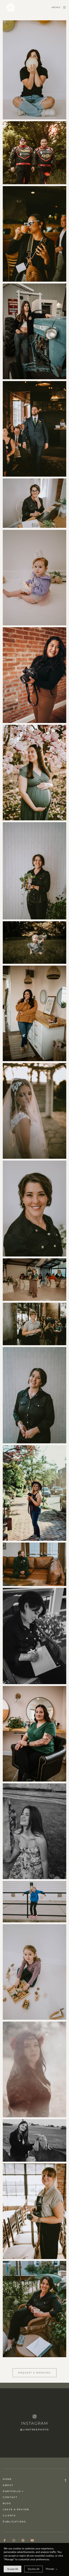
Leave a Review (16, 2509)
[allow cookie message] (12, 2569)
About (8, 2485)
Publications (14, 2521)
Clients (9, 2515)
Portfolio (12, 2491)
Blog (7, 2503)
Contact (10, 2497)
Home (7, 2479)
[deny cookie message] (33, 2569)
